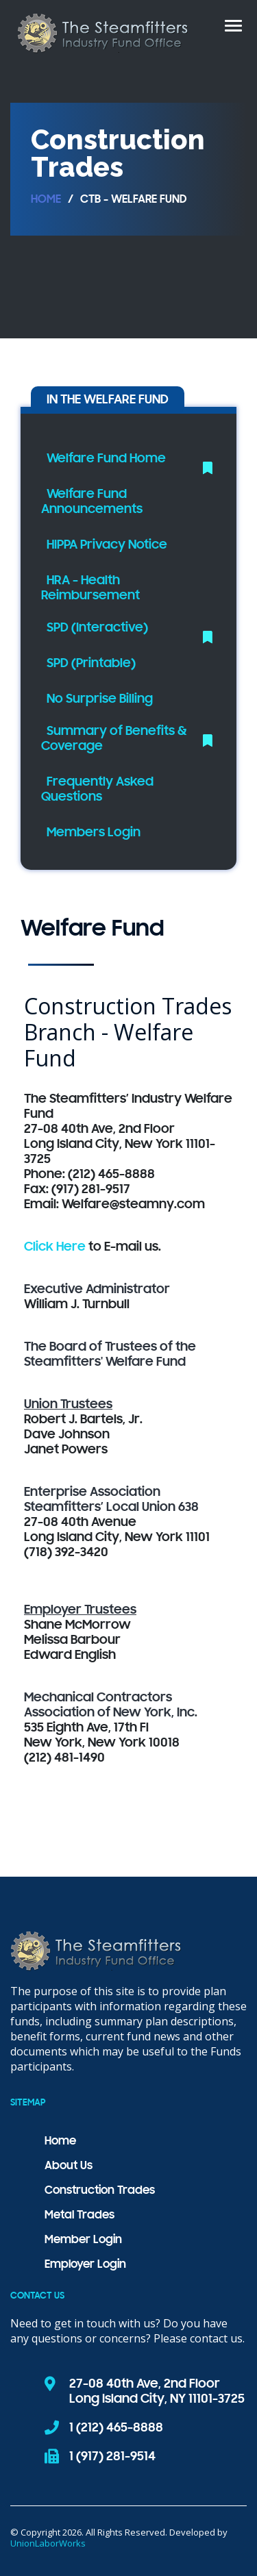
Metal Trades (79, 2216)
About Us (69, 2166)
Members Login (93, 833)
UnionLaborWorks (48, 2543)
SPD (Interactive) (97, 628)
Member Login (83, 2240)
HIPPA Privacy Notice (107, 545)
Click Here (55, 1247)
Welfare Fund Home (106, 459)
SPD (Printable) (91, 664)
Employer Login (85, 2265)
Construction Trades (100, 2191)
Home (46, 200)
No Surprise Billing (100, 699)
